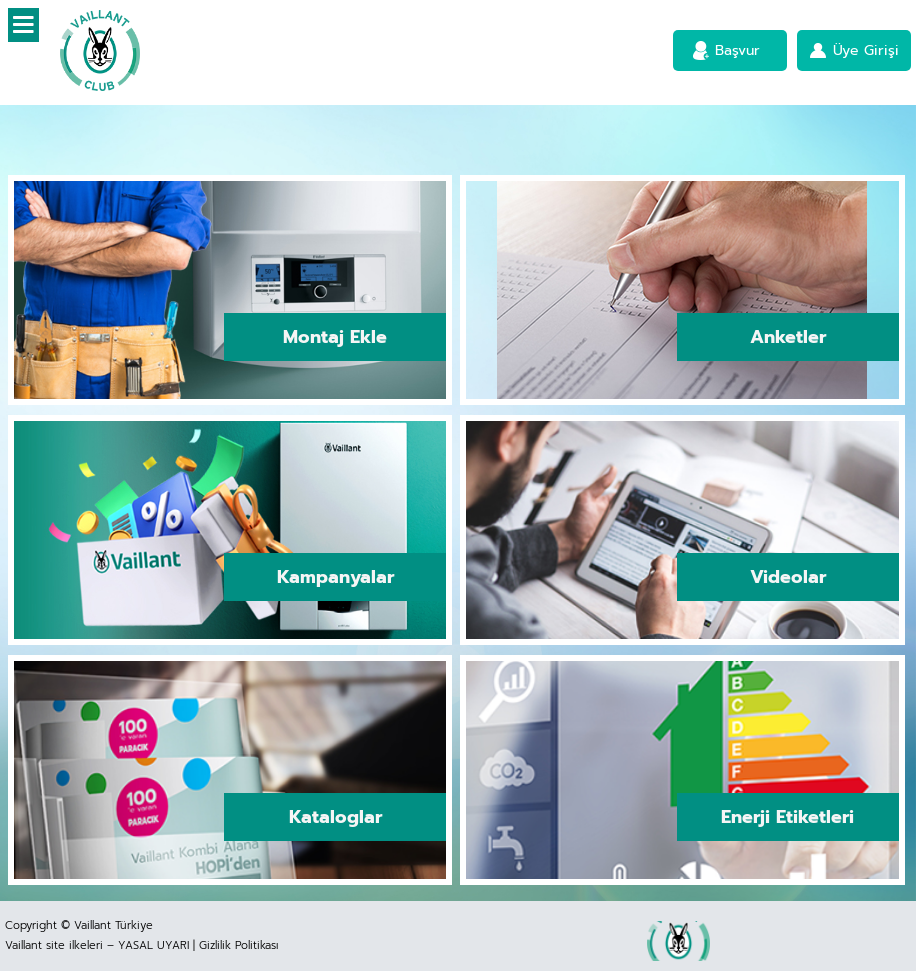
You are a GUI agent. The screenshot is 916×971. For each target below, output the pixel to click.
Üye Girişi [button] (866, 50)
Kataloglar (335, 817)
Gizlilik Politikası (238, 945)
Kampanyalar (335, 577)
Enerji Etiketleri (787, 817)
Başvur (737, 50)
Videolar (788, 577)
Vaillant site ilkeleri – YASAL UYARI (97, 945)
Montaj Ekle (335, 337)
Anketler (788, 337)
